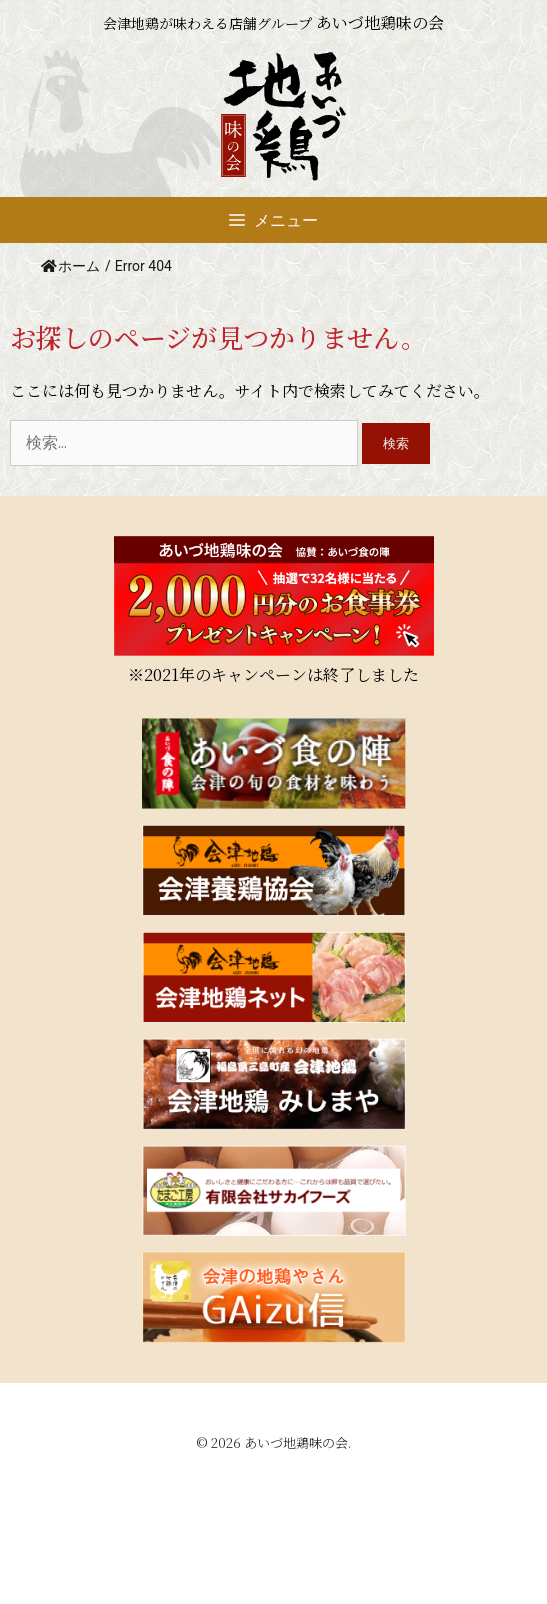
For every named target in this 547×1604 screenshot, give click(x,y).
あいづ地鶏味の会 (296, 1442)
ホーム (70, 266)
